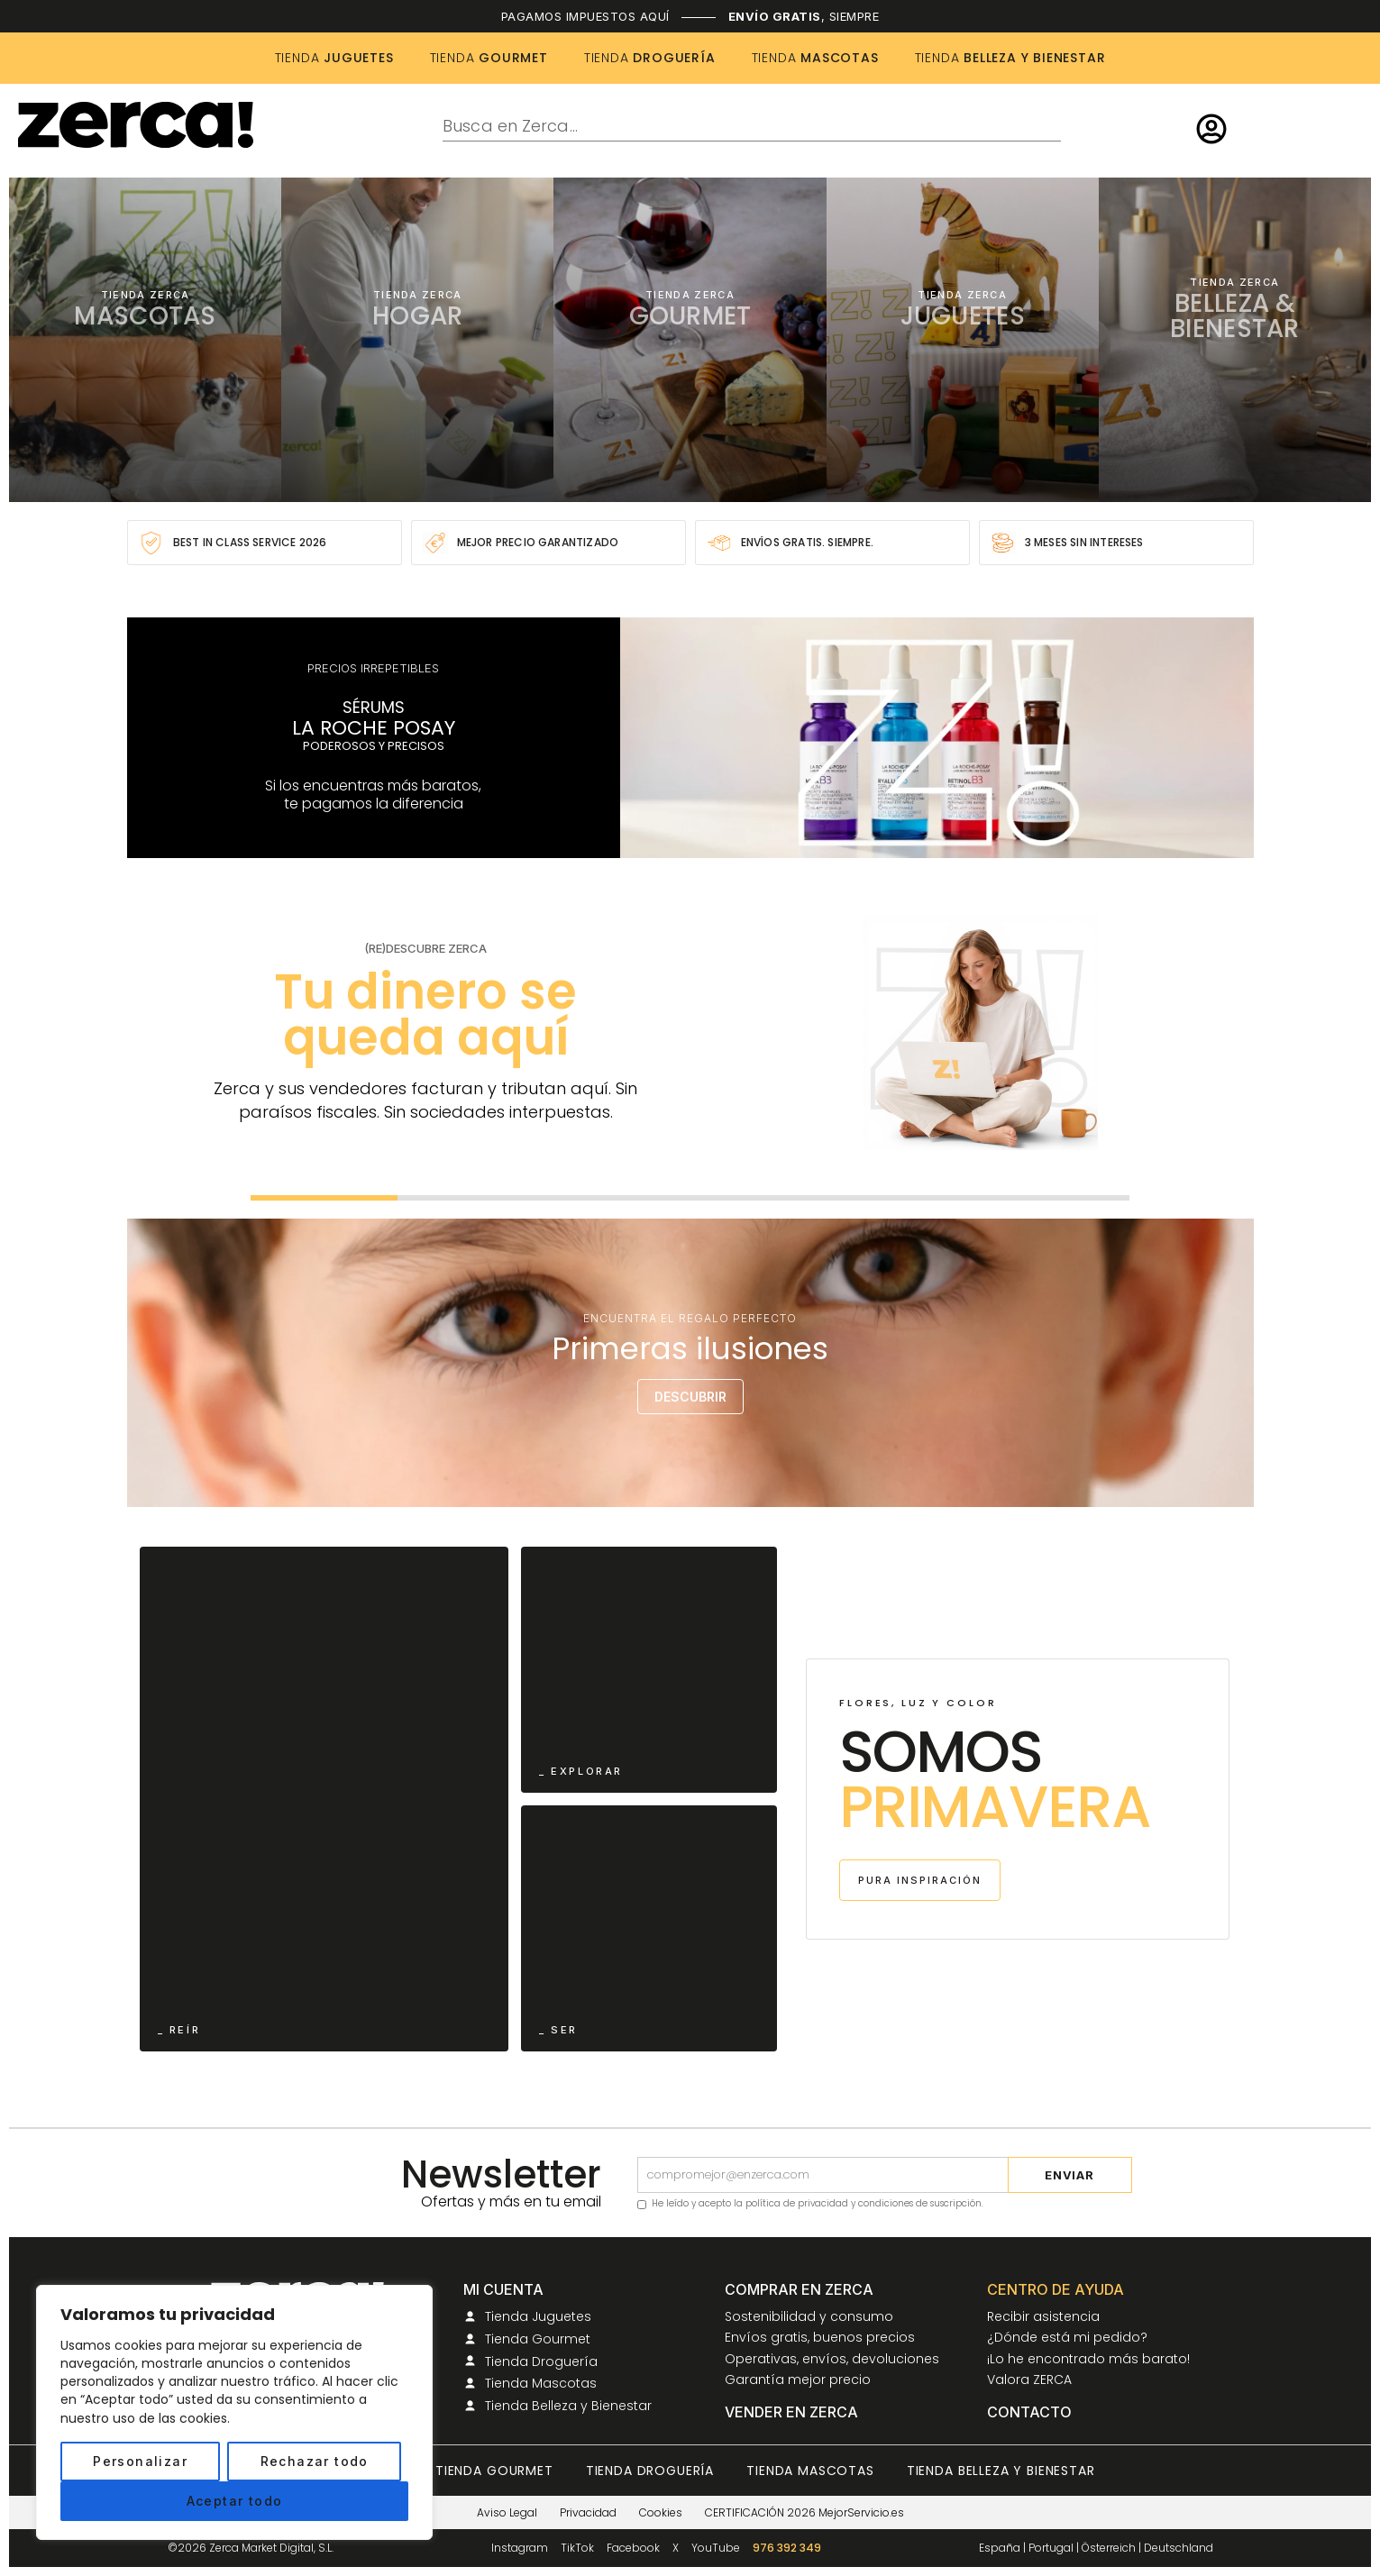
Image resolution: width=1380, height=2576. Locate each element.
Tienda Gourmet (494, 2471)
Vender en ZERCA (791, 2413)
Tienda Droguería (650, 2471)
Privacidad (588, 2513)
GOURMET (489, 58)
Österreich (1109, 2547)
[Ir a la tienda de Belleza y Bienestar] (1235, 340)
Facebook (633, 2548)
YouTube (715, 2548)
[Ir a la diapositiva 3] (617, 1198)
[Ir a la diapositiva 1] (324, 1198)
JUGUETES (334, 58)
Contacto (1029, 2413)
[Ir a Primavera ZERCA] (324, 1799)
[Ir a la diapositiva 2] (471, 1198)
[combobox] (752, 128)
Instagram (519, 2548)
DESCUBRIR (690, 1396)
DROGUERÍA (650, 58)
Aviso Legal (507, 2513)
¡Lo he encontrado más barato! (1088, 2360)
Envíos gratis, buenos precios (820, 2338)
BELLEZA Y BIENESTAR (1010, 58)
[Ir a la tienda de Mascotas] (145, 340)
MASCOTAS (815, 58)
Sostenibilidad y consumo (809, 2317)
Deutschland (1178, 2547)
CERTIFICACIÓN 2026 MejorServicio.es (804, 2513)
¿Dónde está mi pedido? (1067, 2338)
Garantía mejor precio (798, 2380)
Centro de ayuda (1055, 2290)
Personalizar (140, 2461)
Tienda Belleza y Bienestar (1001, 2471)
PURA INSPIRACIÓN (920, 1879)
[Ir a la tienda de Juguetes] (963, 340)
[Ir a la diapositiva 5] (909, 1198)
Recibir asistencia (1043, 2317)
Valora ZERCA (1029, 2380)
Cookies (660, 2513)
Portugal (1051, 2547)
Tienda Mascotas (810, 2471)
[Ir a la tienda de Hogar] (417, 340)
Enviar (1069, 2175)
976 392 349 (787, 2548)
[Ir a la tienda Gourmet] (689, 340)
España (999, 2547)
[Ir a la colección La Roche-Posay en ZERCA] (690, 737)
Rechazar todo (314, 2461)
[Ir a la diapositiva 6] (1056, 1198)
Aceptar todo (235, 2500)
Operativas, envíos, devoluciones (832, 2360)
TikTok (577, 2548)
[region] (234, 2412)
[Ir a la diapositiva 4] (763, 1198)
